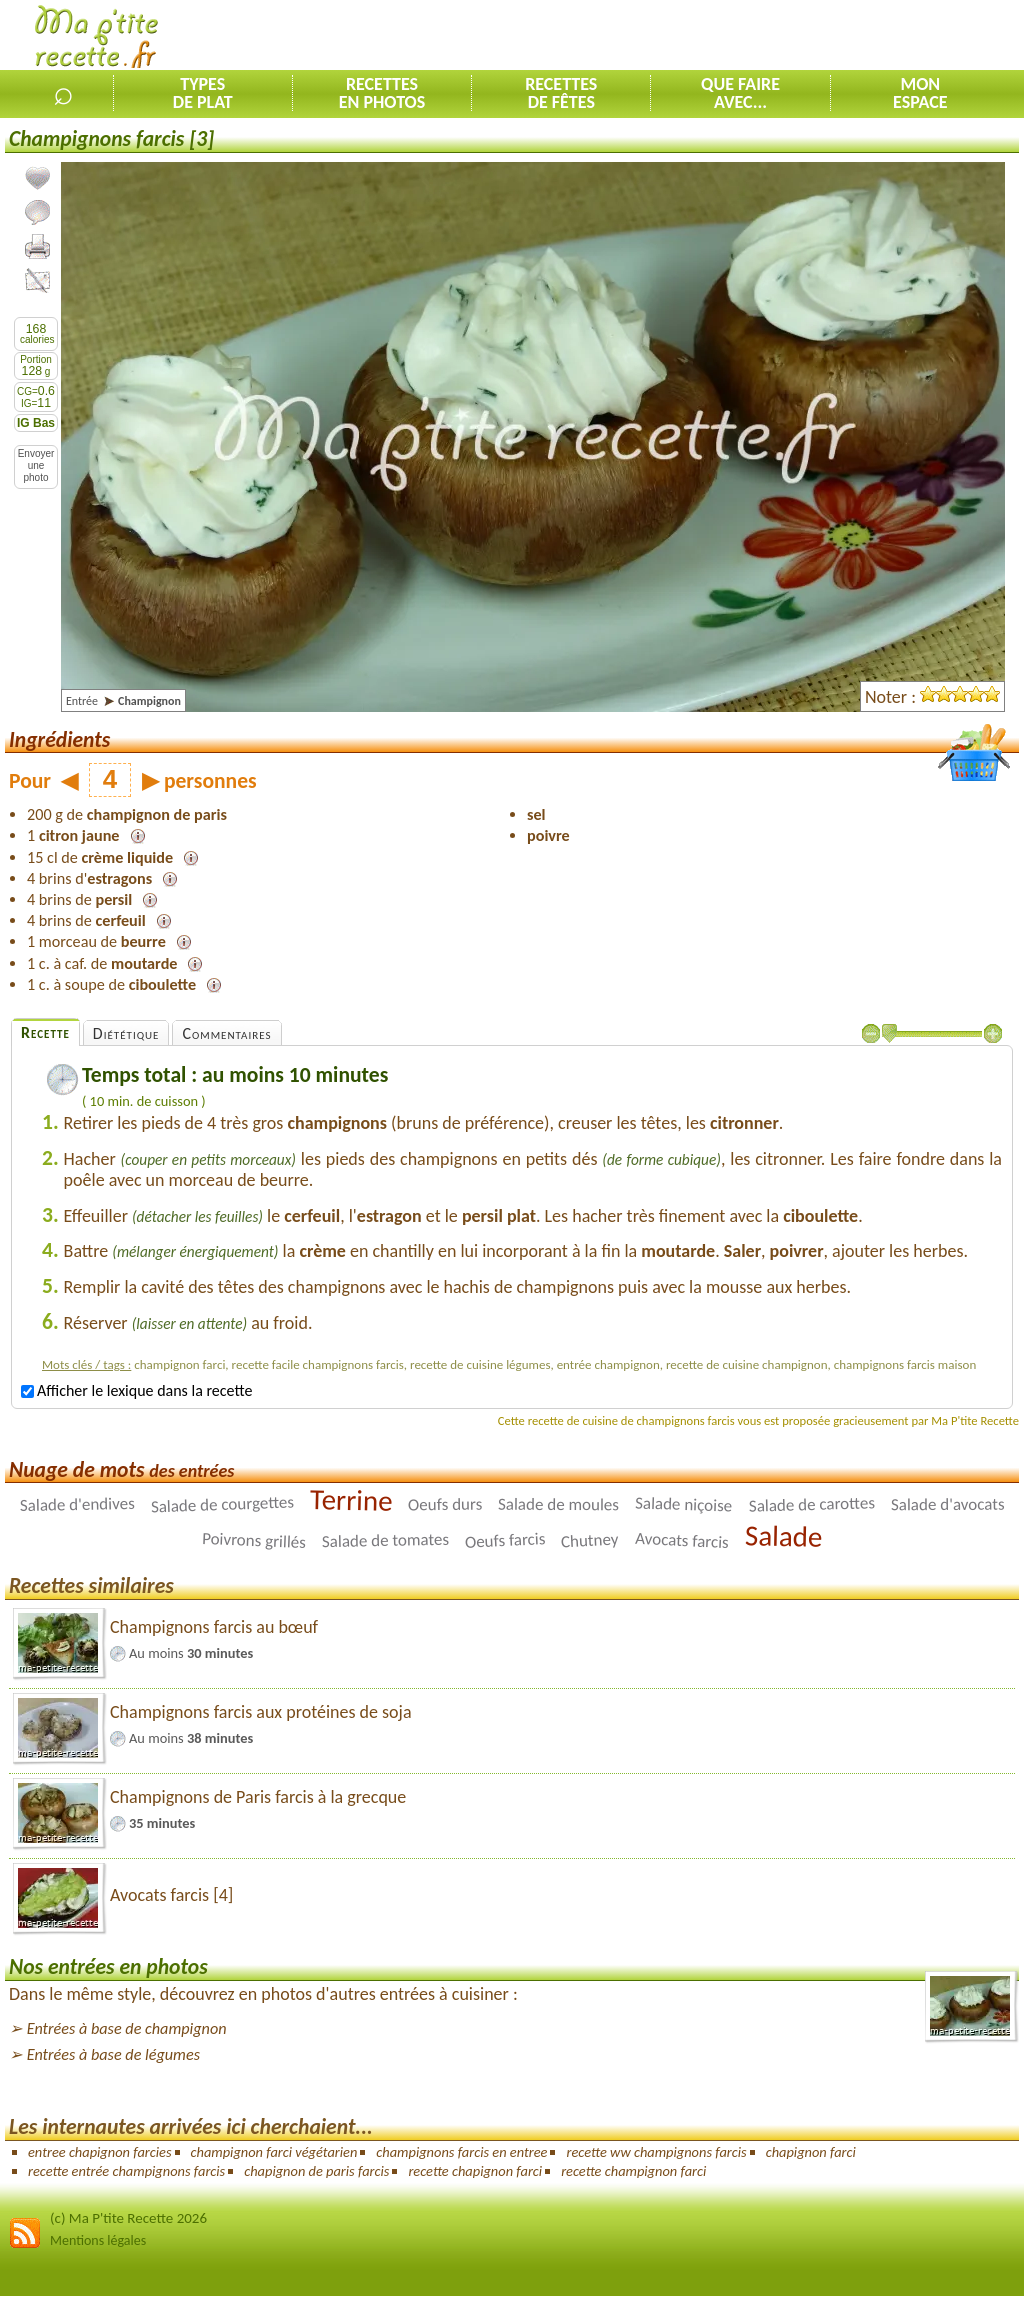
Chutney (590, 1541)
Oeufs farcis (504, 1540)
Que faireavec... (740, 93)
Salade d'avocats (947, 1505)
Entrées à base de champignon (127, 2028)
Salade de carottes (811, 1505)
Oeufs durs (445, 1505)
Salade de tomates (385, 1540)
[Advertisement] (790, 36)
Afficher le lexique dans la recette (136, 1390)
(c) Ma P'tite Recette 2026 (128, 2218)
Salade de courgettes (222, 1505)
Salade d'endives (77, 1504)
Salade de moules (558, 1505)
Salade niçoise (684, 1505)
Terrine (350, 1500)
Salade (783, 1537)
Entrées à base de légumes (113, 2054)
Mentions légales (98, 2240)
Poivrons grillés (254, 1540)
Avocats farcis (682, 1540)
